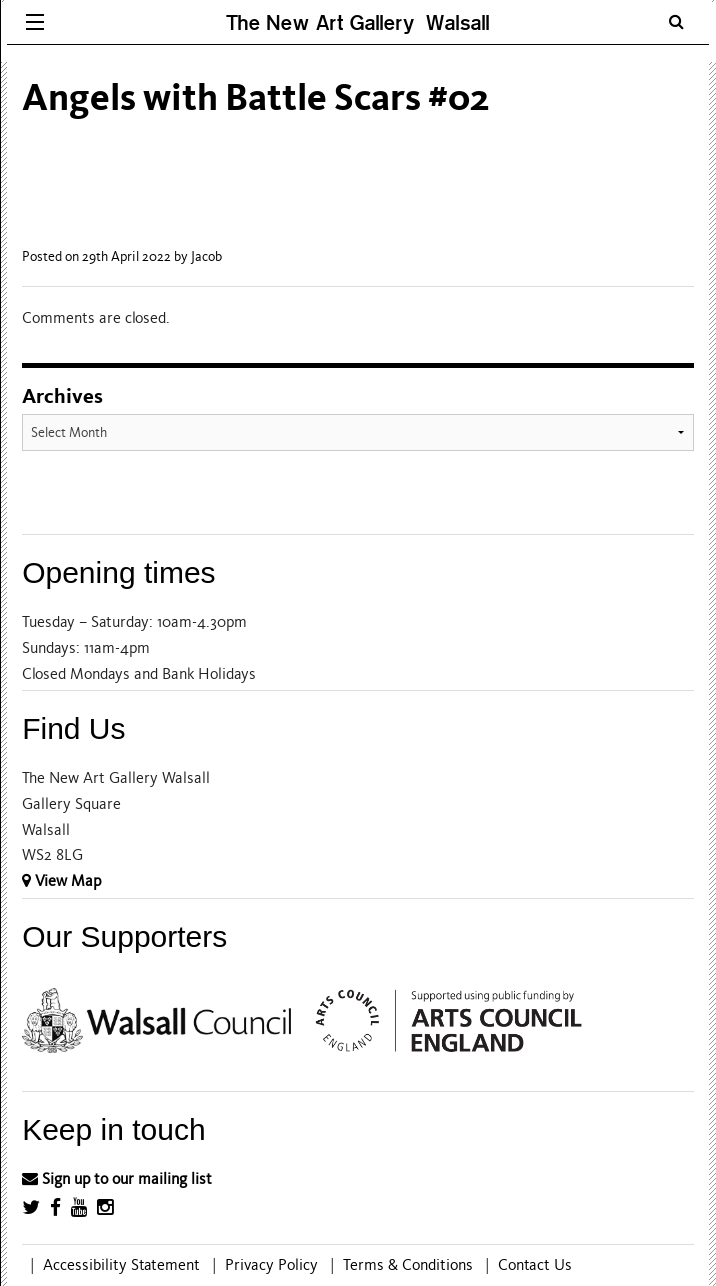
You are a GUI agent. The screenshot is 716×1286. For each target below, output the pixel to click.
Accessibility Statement (121, 1265)
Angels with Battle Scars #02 (255, 97)
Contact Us (535, 1265)
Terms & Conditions (408, 1265)
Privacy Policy (271, 1265)
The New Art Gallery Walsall (358, 22)
